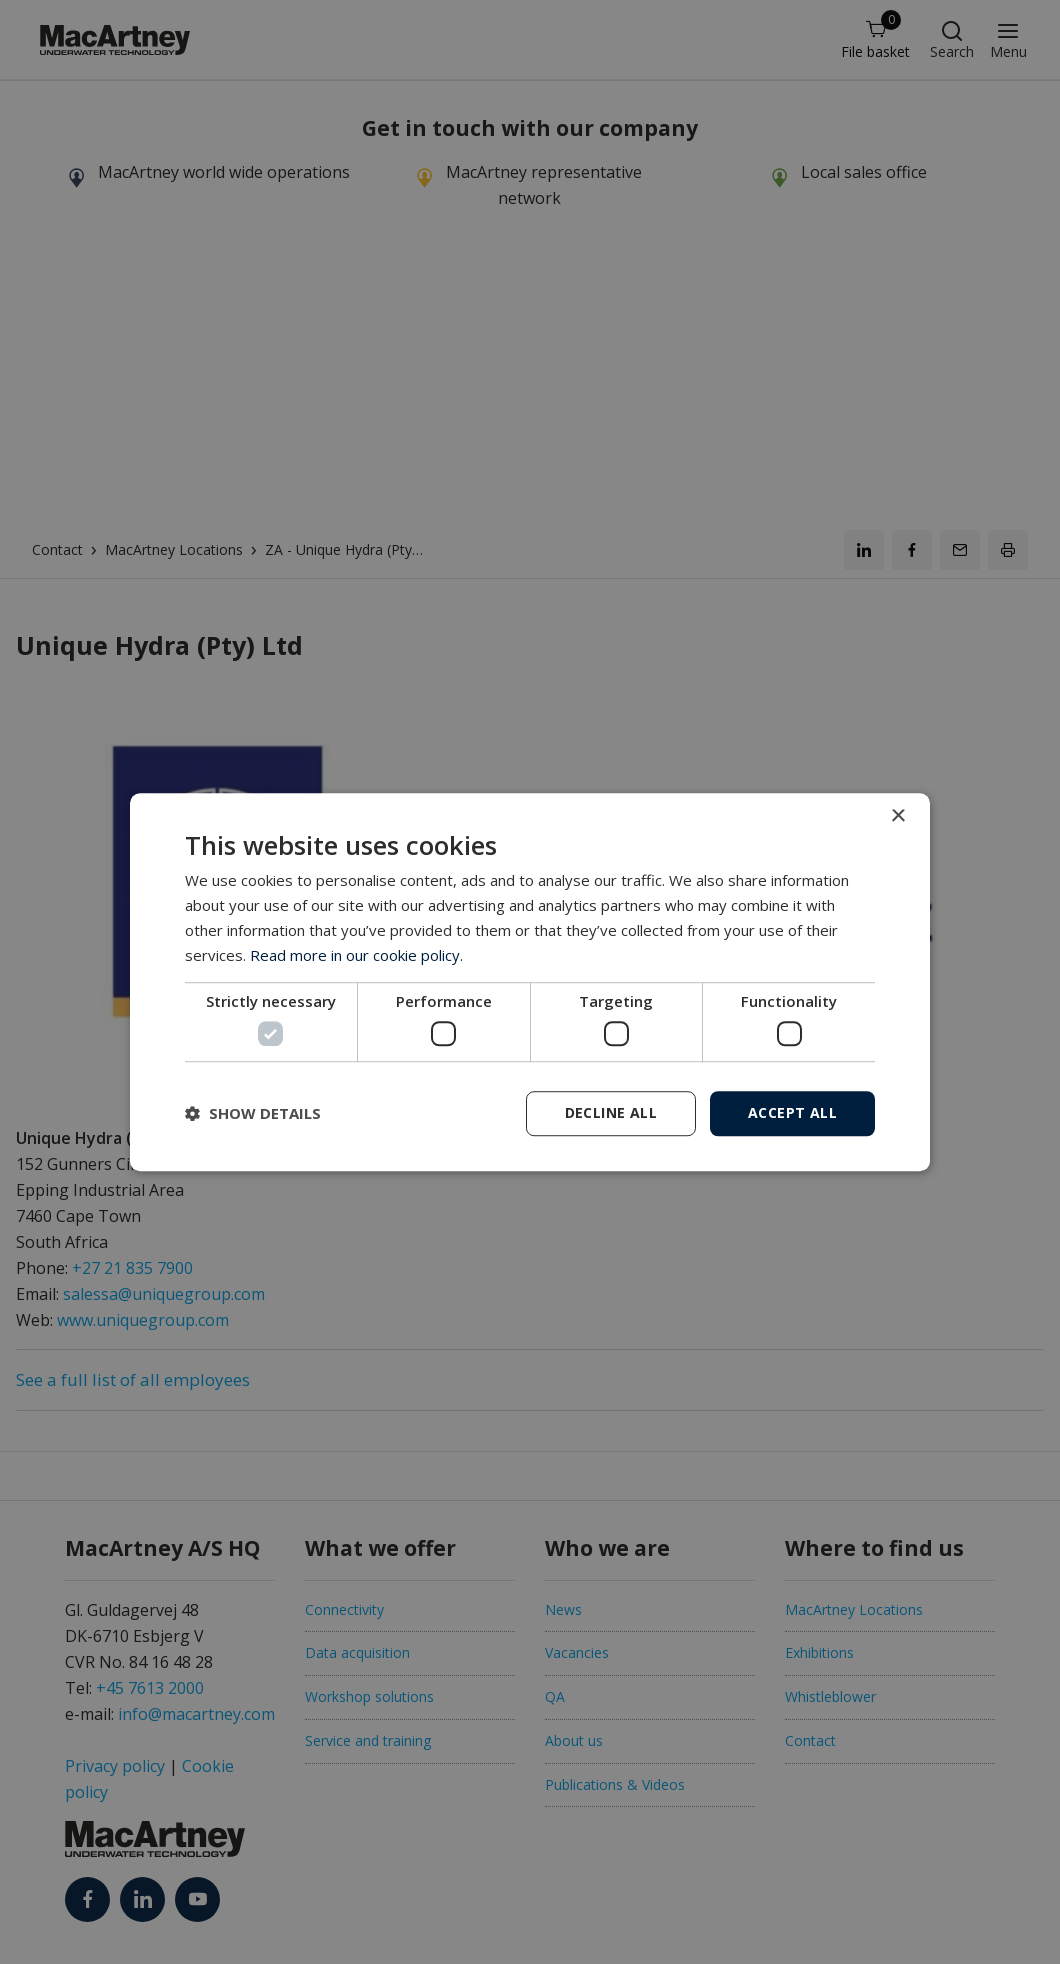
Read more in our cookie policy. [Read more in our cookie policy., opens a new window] (356, 955)
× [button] (897, 816)
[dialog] (530, 982)
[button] (253, 1113)
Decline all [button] (611, 1112)
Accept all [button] (792, 1112)
